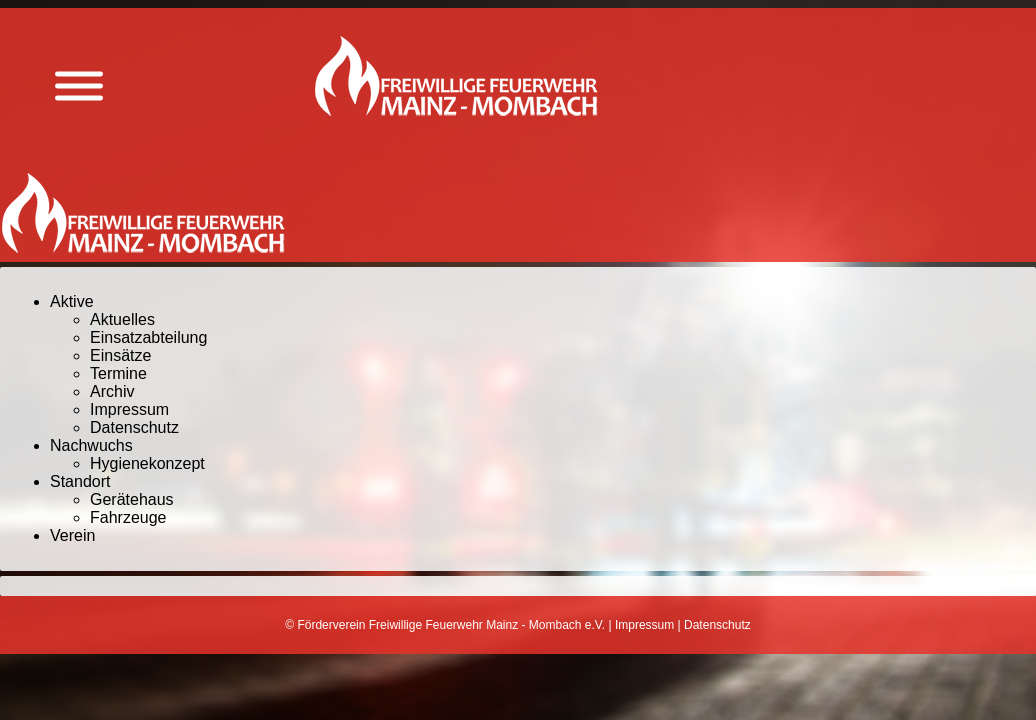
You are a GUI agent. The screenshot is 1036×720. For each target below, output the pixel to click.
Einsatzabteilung (148, 337)
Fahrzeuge (128, 517)
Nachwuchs (91, 445)
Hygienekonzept (147, 463)
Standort (80, 481)
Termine (118, 373)
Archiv (112, 391)
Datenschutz (134, 427)
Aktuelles (122, 319)
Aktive (72, 301)
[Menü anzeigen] (79, 86)
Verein (72, 535)
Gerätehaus (132, 499)
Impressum (129, 409)
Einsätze (120, 355)
